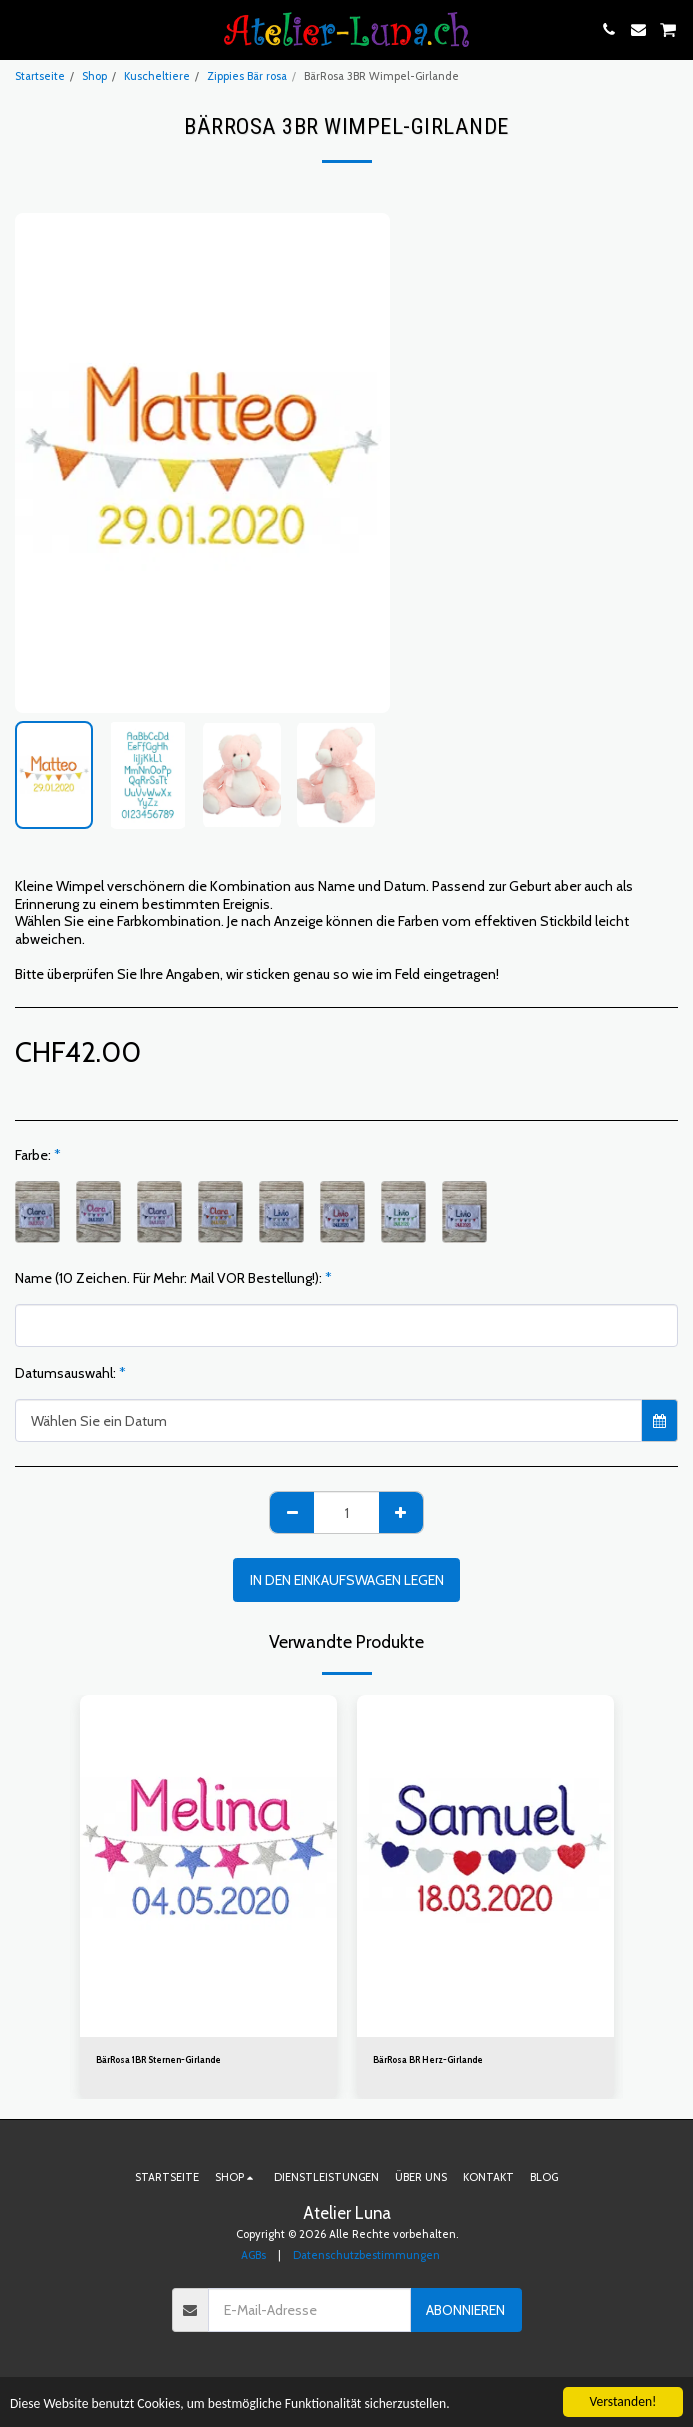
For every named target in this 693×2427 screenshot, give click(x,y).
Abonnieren (465, 2310)
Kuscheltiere (157, 76)
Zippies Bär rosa (247, 76)
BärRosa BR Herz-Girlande (428, 2059)
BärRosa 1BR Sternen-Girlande (158, 2059)
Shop (94, 76)
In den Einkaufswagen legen (347, 1580)
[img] (208, 1866)
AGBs (253, 2255)
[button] (22, 29)
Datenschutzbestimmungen (366, 2255)
